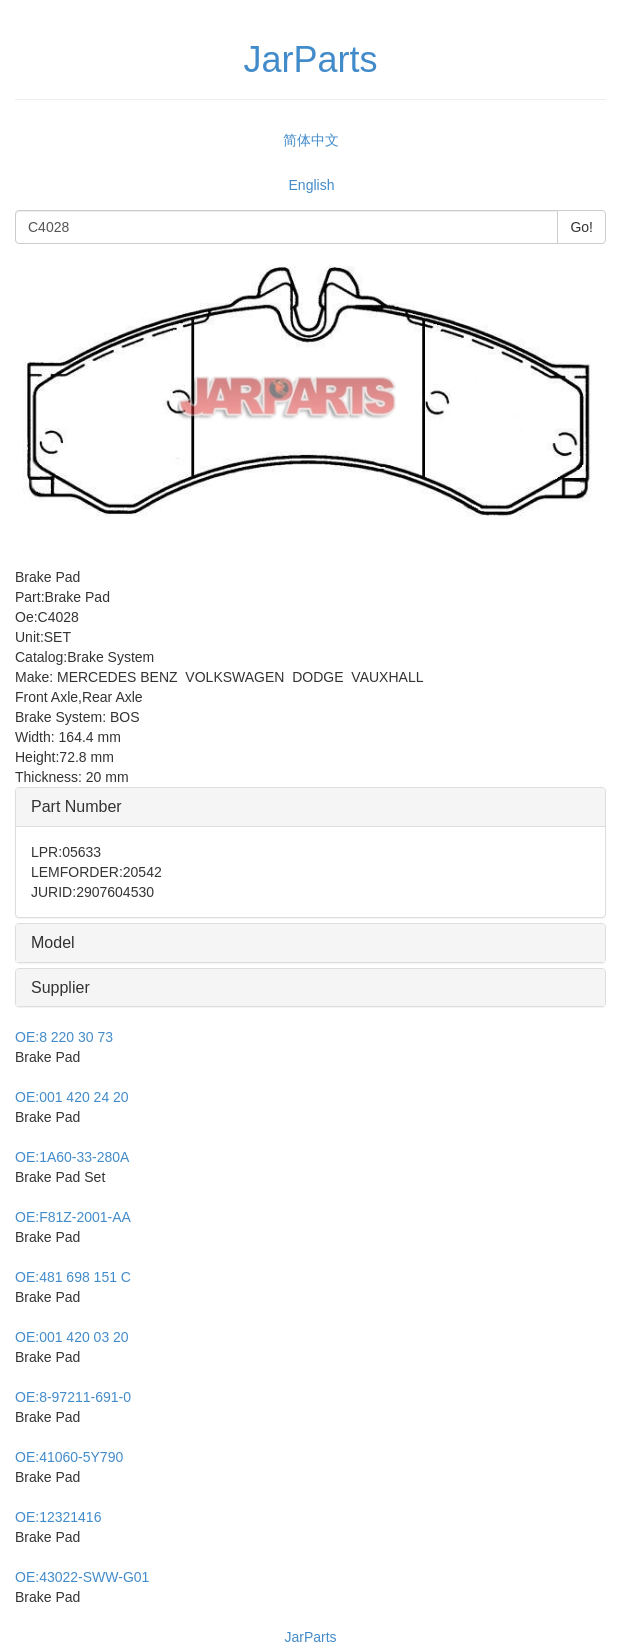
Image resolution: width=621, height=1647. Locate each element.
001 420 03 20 (72, 1337)
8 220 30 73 (64, 1037)
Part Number (76, 806)
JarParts (310, 1637)
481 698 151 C (73, 1277)
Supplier (60, 987)
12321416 (58, 1517)
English (312, 185)
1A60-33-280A (72, 1157)
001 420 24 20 (72, 1097)
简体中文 (311, 140)
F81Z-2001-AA (73, 1217)
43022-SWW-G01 (82, 1577)
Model (53, 942)
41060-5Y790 (69, 1457)
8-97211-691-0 (73, 1397)
